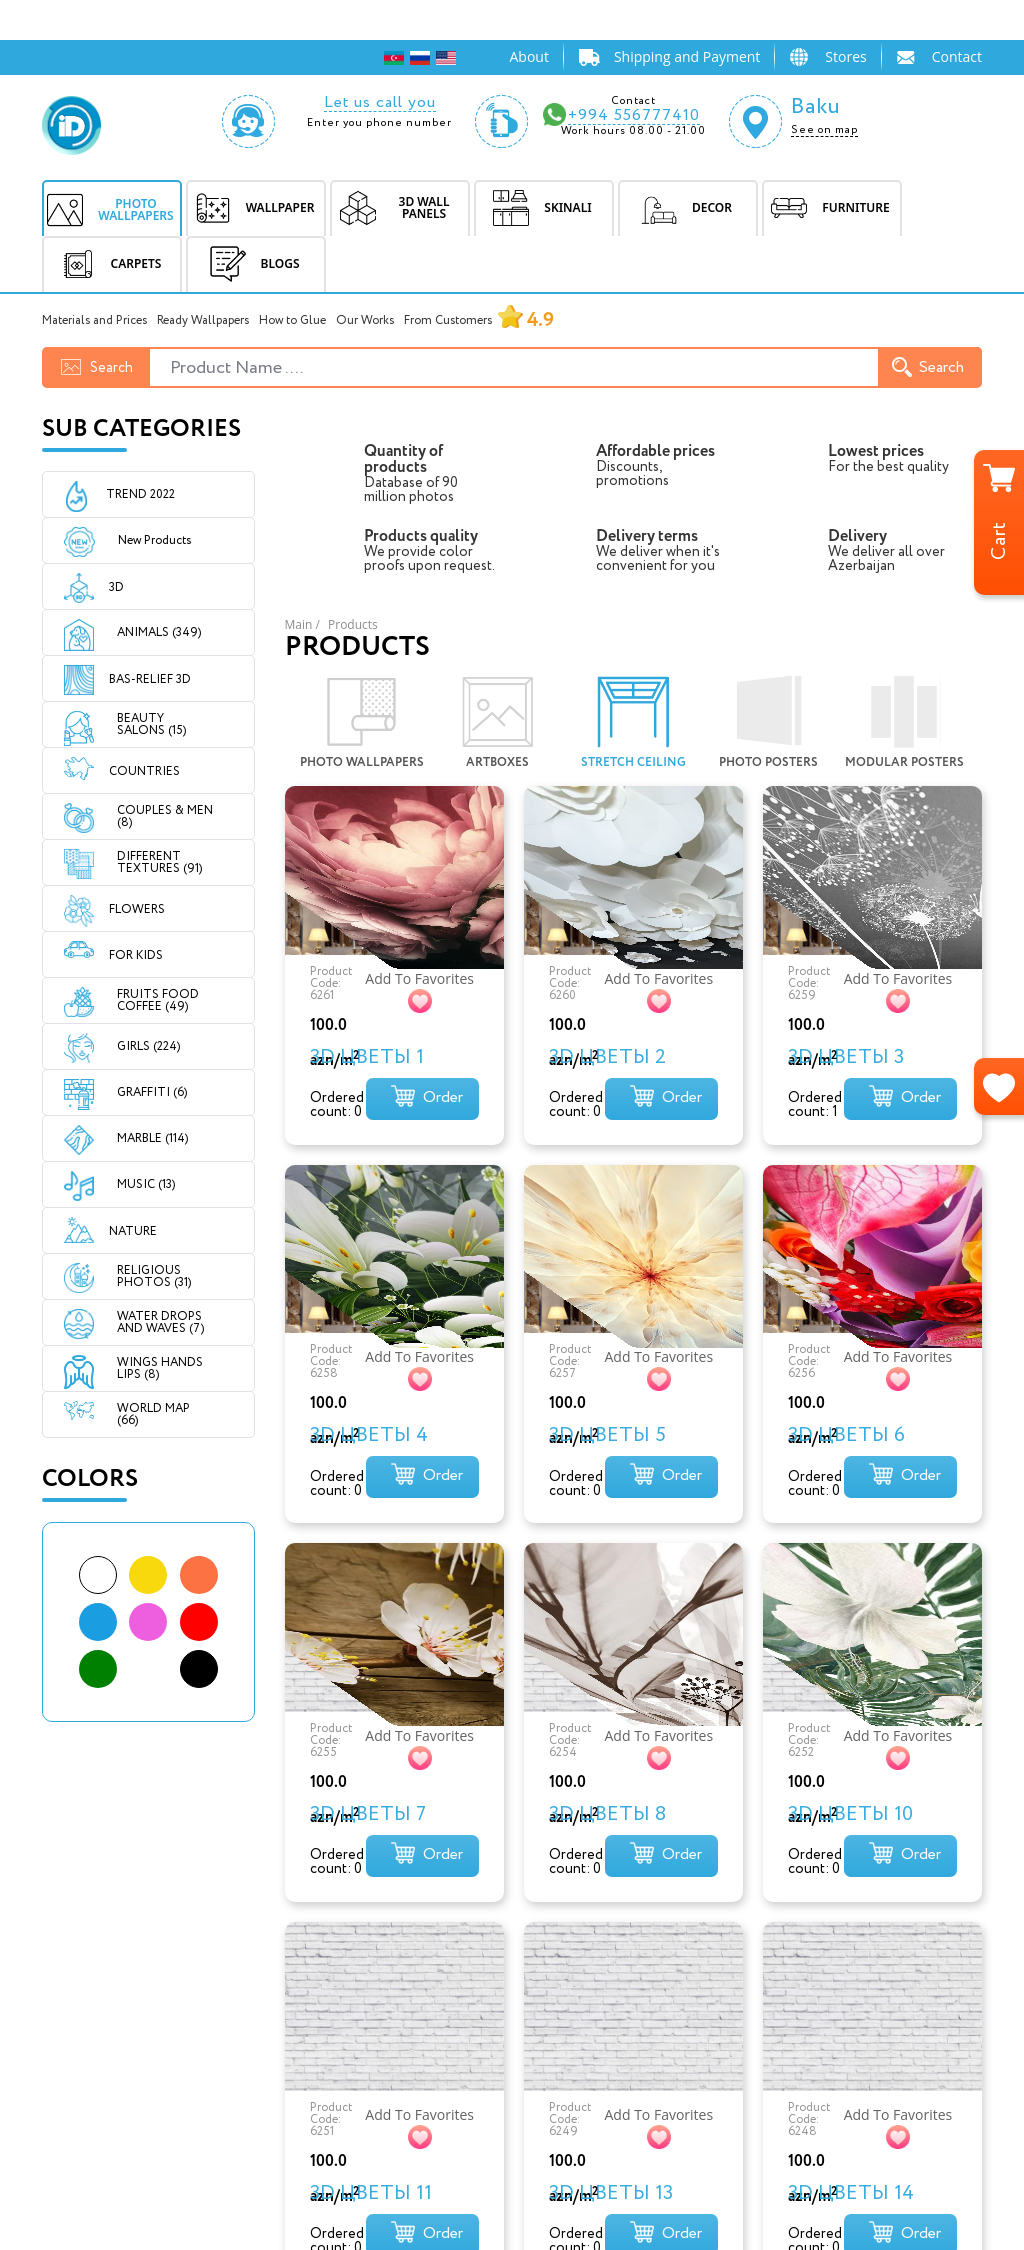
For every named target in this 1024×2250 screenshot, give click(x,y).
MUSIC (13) (146, 1184)
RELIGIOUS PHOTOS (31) (154, 1276)
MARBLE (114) (152, 1138)
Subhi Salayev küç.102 (594, 1985)
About (528, 56)
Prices (299, 2060)
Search (928, 367)
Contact (957, 56)
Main (299, 624)
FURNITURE (84, 2085)
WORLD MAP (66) (153, 1414)
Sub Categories (141, 429)
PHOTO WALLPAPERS (119, 1960)
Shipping (309, 2035)
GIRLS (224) (148, 1046)
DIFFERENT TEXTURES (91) (159, 862)
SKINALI (71, 2035)
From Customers (479, 320)
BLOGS (251, 264)
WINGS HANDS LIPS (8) (160, 1368)
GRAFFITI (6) (152, 1092)
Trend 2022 (140, 494)
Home (299, 1960)
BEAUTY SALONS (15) (151, 724)
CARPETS (74, 2110)
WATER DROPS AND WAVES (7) (160, 1322)
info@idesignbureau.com (604, 1945)
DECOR (67, 2060)
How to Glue (292, 320)
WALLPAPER (86, 1985)
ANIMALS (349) (159, 632)
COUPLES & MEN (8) (165, 816)
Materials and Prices (94, 320)
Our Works (365, 320)
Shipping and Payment (687, 56)
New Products (137, 541)
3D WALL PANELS (105, 2010)
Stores (845, 56)
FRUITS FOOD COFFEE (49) (158, 1000)
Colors (90, 1479)
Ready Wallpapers (203, 320)
